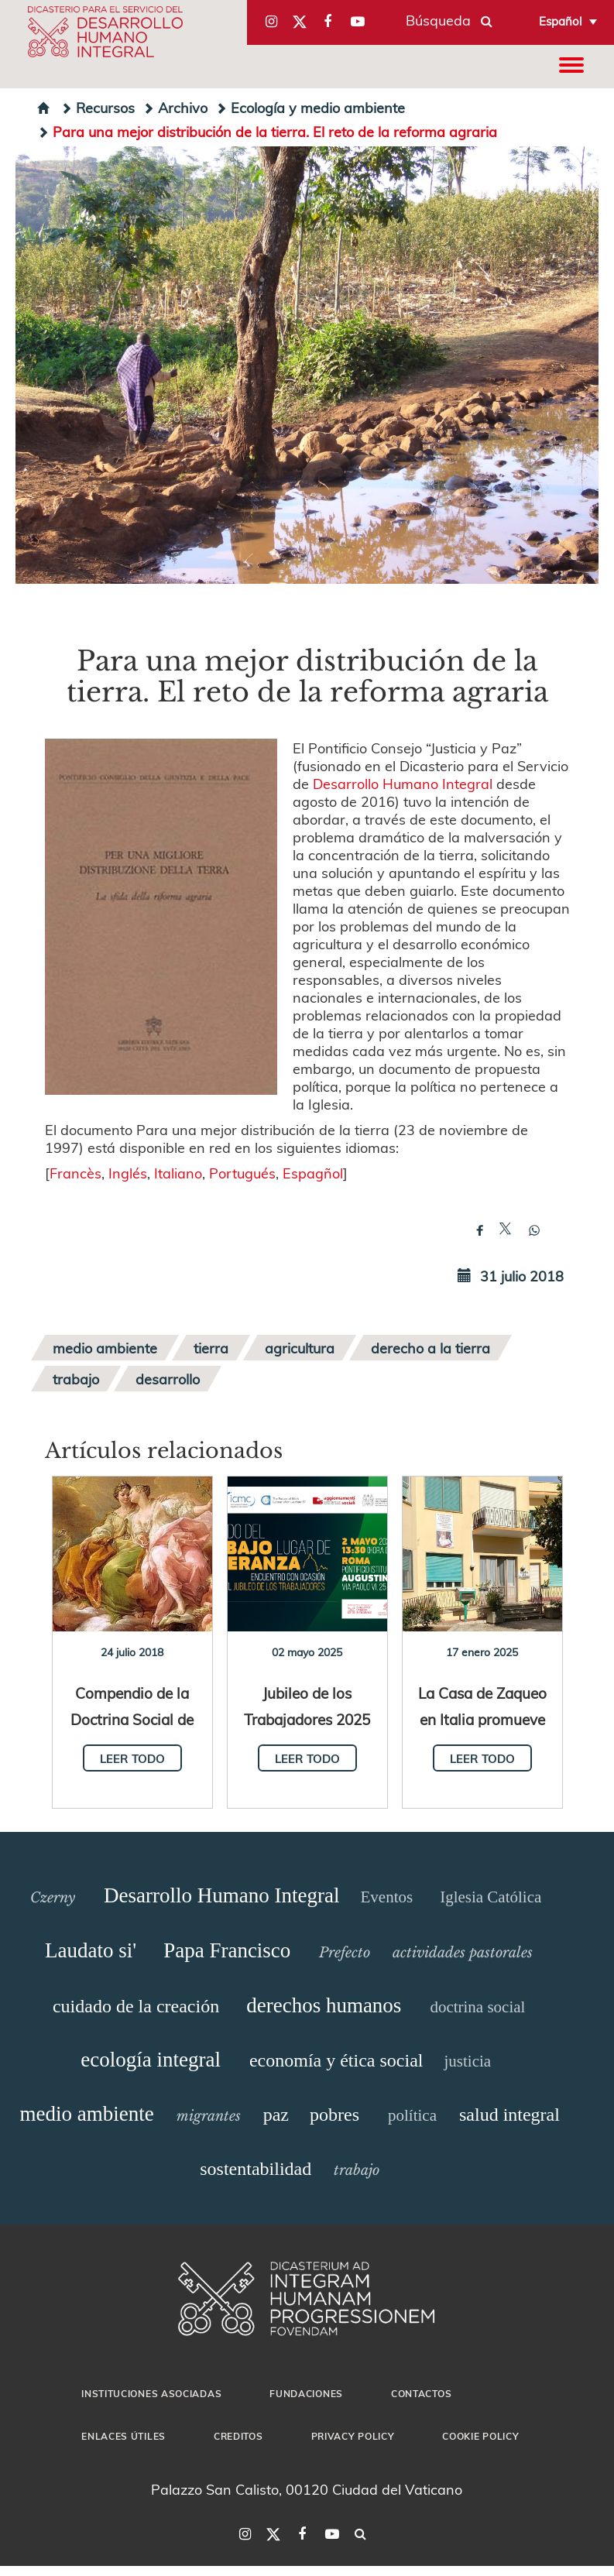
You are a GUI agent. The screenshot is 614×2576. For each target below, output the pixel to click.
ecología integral (151, 2059)
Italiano (178, 1172)
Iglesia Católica (490, 1897)
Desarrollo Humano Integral (402, 783)
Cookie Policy (480, 2436)
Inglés (127, 1172)
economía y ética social (336, 2060)
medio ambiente (105, 1347)
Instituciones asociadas (151, 2393)
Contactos (421, 2393)
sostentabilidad (255, 2169)
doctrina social (477, 2007)
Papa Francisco (226, 1950)
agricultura (299, 1347)
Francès (75, 1172)
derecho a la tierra (430, 1347)
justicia (468, 2061)
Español (560, 21)
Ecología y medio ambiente (310, 107)
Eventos (386, 1897)
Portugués (242, 1172)
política (412, 2115)
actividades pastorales (463, 1952)
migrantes (209, 2116)
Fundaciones (306, 2393)
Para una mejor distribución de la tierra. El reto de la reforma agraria (267, 131)
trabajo (76, 1378)
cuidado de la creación (136, 2006)
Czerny (52, 1897)
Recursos (97, 107)
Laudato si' (90, 1950)
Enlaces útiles (123, 2436)
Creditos (238, 2436)
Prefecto (344, 1952)
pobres (334, 2114)
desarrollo (167, 1378)
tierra (211, 1347)
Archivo (175, 107)
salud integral (509, 2114)
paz (276, 2114)
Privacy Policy (353, 2436)
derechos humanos (323, 2005)
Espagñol (313, 1172)
